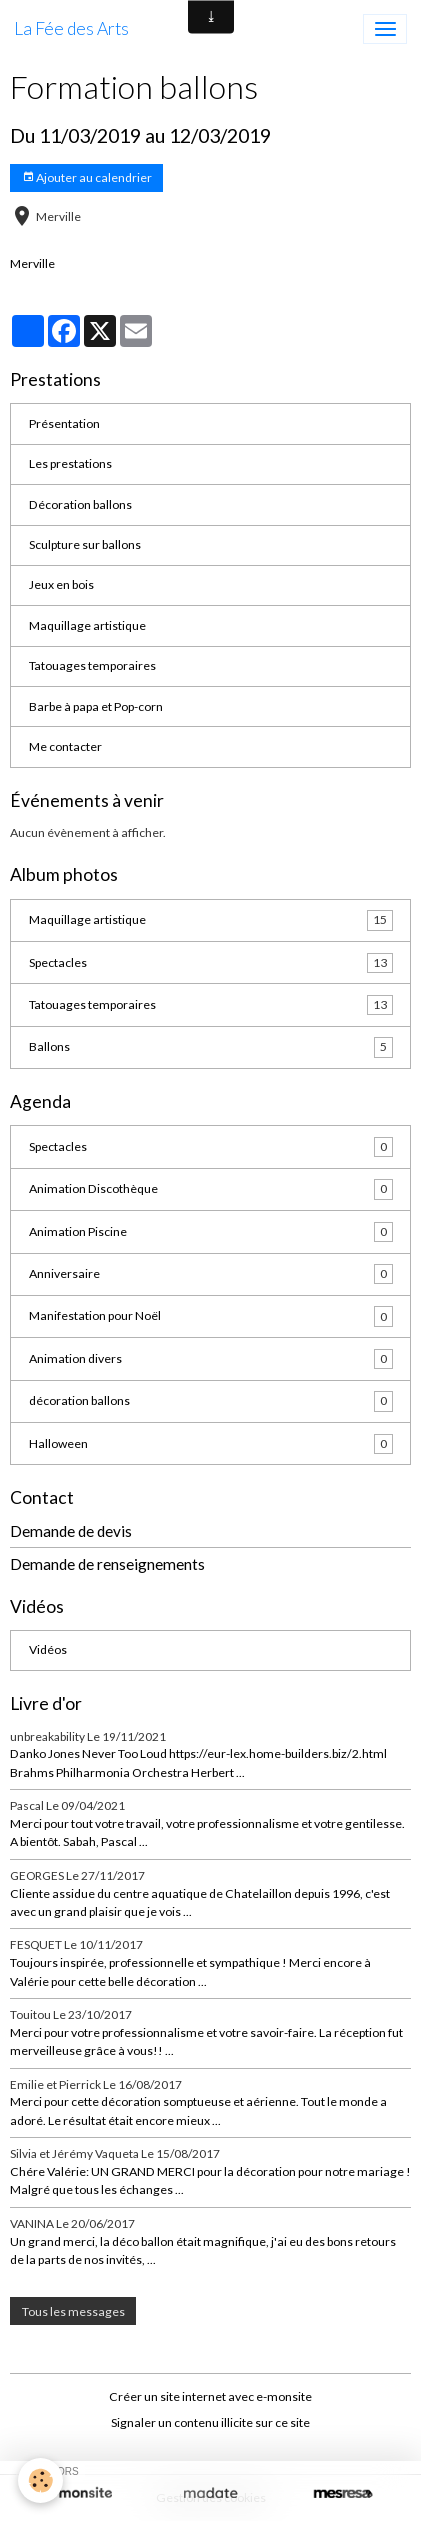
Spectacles (211, 963)
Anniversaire (211, 1274)
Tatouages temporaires (92, 665)
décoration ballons (211, 1401)
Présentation (64, 423)
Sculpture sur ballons (85, 544)
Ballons (211, 1047)
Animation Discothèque (211, 1189)
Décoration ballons (80, 504)
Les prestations (70, 463)
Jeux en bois (61, 584)
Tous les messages (73, 2311)
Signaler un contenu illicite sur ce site (210, 2422)
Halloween (211, 1444)
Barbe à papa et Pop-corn (96, 706)
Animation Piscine (211, 1232)
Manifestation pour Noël (211, 1316)
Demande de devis (71, 1531)
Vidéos (48, 1649)
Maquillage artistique (87, 625)
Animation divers (211, 1359)
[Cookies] (40, 2480)
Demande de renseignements (107, 1564)
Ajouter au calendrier (87, 177)
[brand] (71, 29)
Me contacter (65, 746)
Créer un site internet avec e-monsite (210, 2396)
